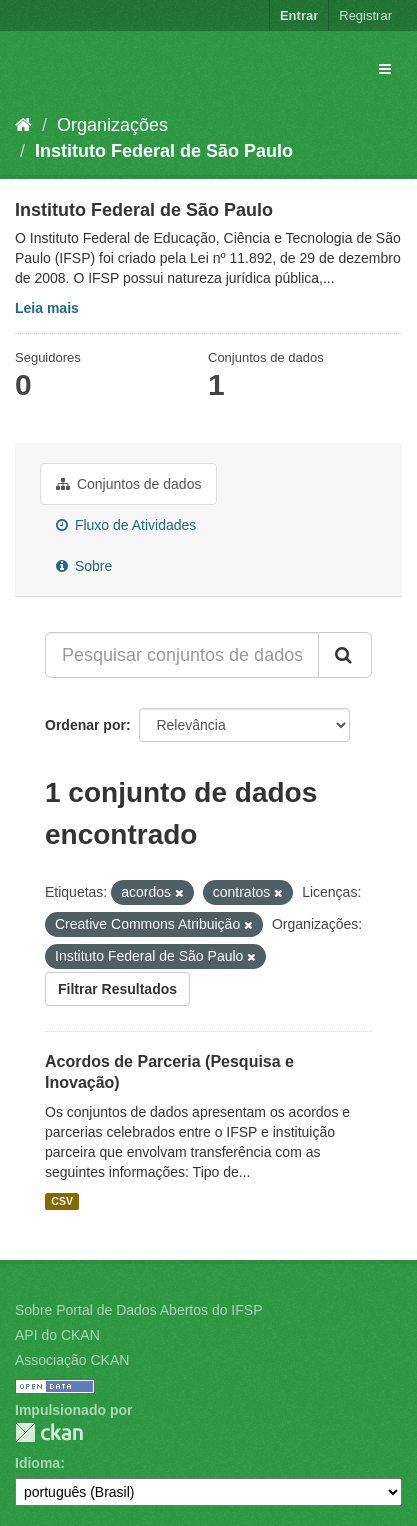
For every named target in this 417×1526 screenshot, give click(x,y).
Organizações (112, 125)
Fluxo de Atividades (126, 525)
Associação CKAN (72, 1360)
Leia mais (47, 308)
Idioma (37, 1463)
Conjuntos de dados (128, 484)
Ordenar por (85, 725)
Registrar (365, 15)
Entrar (299, 15)
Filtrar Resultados (117, 989)
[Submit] (345, 655)
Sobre (84, 566)
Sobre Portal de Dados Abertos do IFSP (138, 1310)
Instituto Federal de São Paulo (164, 151)
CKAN (49, 1432)
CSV (62, 1201)
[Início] (23, 125)
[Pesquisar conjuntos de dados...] (182, 655)
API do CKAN (57, 1335)
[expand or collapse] (385, 69)
